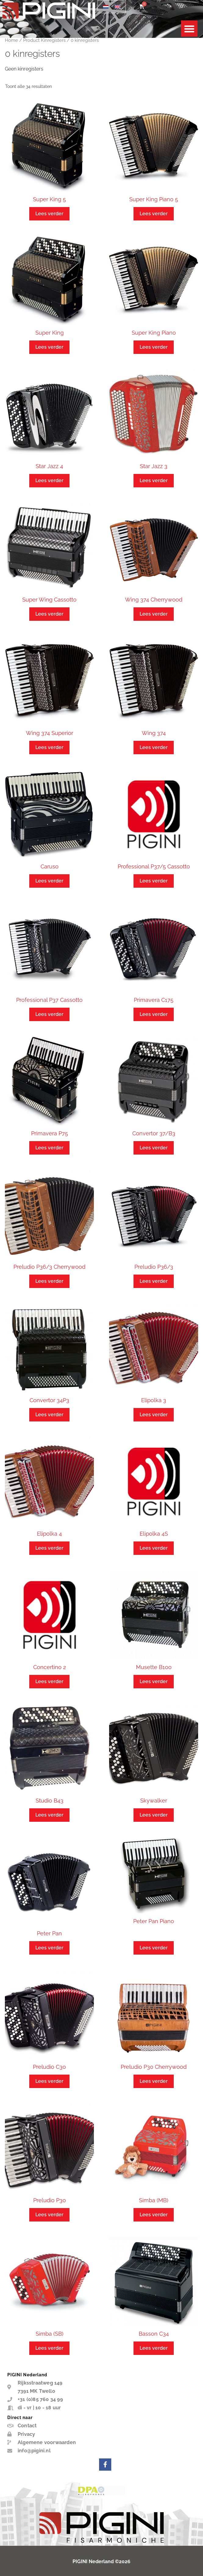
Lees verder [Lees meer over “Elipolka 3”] (154, 1414)
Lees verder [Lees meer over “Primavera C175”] (154, 1014)
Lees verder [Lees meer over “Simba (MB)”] (154, 2215)
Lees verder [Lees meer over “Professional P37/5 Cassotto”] (154, 881)
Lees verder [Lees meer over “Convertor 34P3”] (49, 1414)
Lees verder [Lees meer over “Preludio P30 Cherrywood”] (154, 2081)
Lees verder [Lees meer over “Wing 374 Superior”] (49, 747)
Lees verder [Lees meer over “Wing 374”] (154, 747)
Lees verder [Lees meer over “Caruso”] (49, 881)
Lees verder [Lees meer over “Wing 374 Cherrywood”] (154, 614)
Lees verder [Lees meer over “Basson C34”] (154, 2348)
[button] (189, 28)
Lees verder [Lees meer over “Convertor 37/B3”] (154, 1148)
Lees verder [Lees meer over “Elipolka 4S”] (154, 1548)
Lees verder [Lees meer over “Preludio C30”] (49, 2081)
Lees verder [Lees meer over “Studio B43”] (49, 1815)
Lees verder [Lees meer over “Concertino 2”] (49, 1681)
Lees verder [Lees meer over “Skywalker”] (154, 1815)
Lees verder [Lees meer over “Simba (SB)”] (49, 2348)
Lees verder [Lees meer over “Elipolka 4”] (49, 1548)
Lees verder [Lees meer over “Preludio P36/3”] (154, 1281)
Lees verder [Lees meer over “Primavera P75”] (49, 1148)
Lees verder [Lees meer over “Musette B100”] (154, 1681)
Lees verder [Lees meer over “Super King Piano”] (154, 347)
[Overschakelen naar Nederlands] (106, 6)
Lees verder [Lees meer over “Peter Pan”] (49, 1948)
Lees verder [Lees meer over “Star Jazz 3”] (154, 480)
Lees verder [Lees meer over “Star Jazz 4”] (49, 480)
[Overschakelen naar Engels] (117, 6)
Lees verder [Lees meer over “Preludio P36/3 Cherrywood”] (49, 1281)
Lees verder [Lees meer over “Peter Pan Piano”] (154, 1948)
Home (11, 40)
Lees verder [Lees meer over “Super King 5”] (49, 213)
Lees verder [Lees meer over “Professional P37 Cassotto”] (49, 1014)
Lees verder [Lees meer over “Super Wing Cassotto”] (49, 614)
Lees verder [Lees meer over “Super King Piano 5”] (154, 213)
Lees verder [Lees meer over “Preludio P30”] (49, 2215)
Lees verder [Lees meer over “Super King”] (49, 347)
